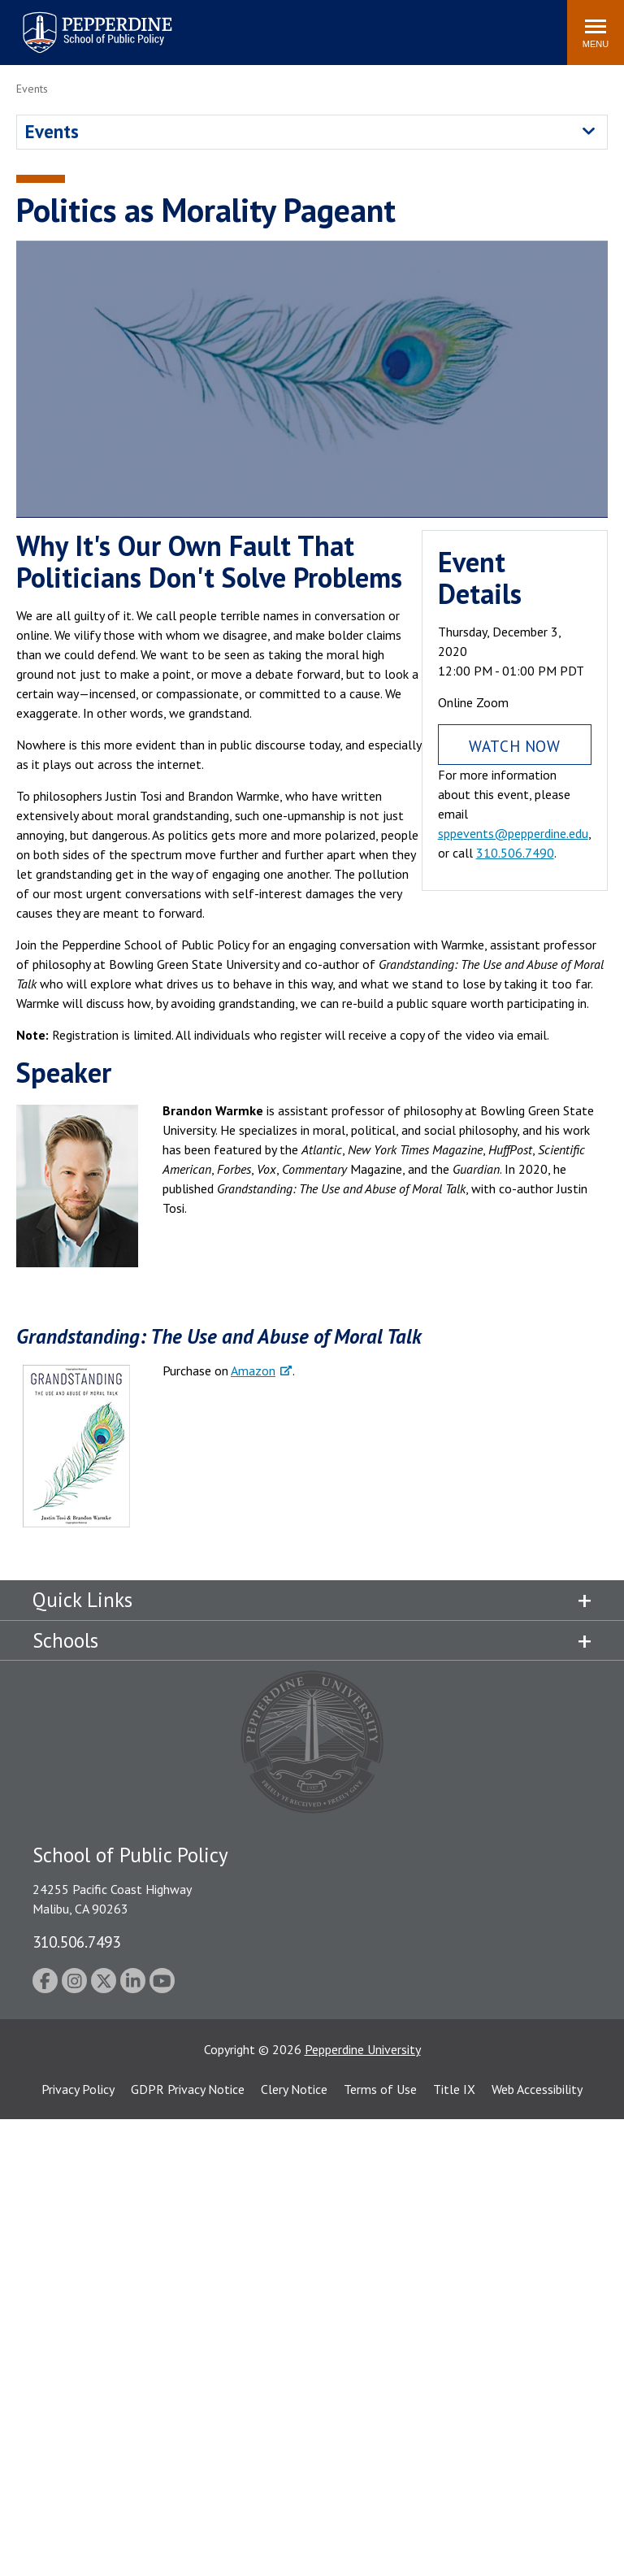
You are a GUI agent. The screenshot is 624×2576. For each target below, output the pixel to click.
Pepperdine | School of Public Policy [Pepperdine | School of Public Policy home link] (81, 22)
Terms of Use (380, 2089)
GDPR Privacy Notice (188, 2089)
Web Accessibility (537, 2089)
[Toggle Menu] (595, 32)
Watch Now (514, 746)
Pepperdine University (363, 2049)
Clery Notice (294, 2089)
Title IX (454, 2089)
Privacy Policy (78, 2089)
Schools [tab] (65, 1640)
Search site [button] (334, 24)
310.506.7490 (515, 853)
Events (52, 131)
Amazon (253, 1370)
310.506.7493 (76, 1941)
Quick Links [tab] (82, 1600)
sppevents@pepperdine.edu (513, 833)
